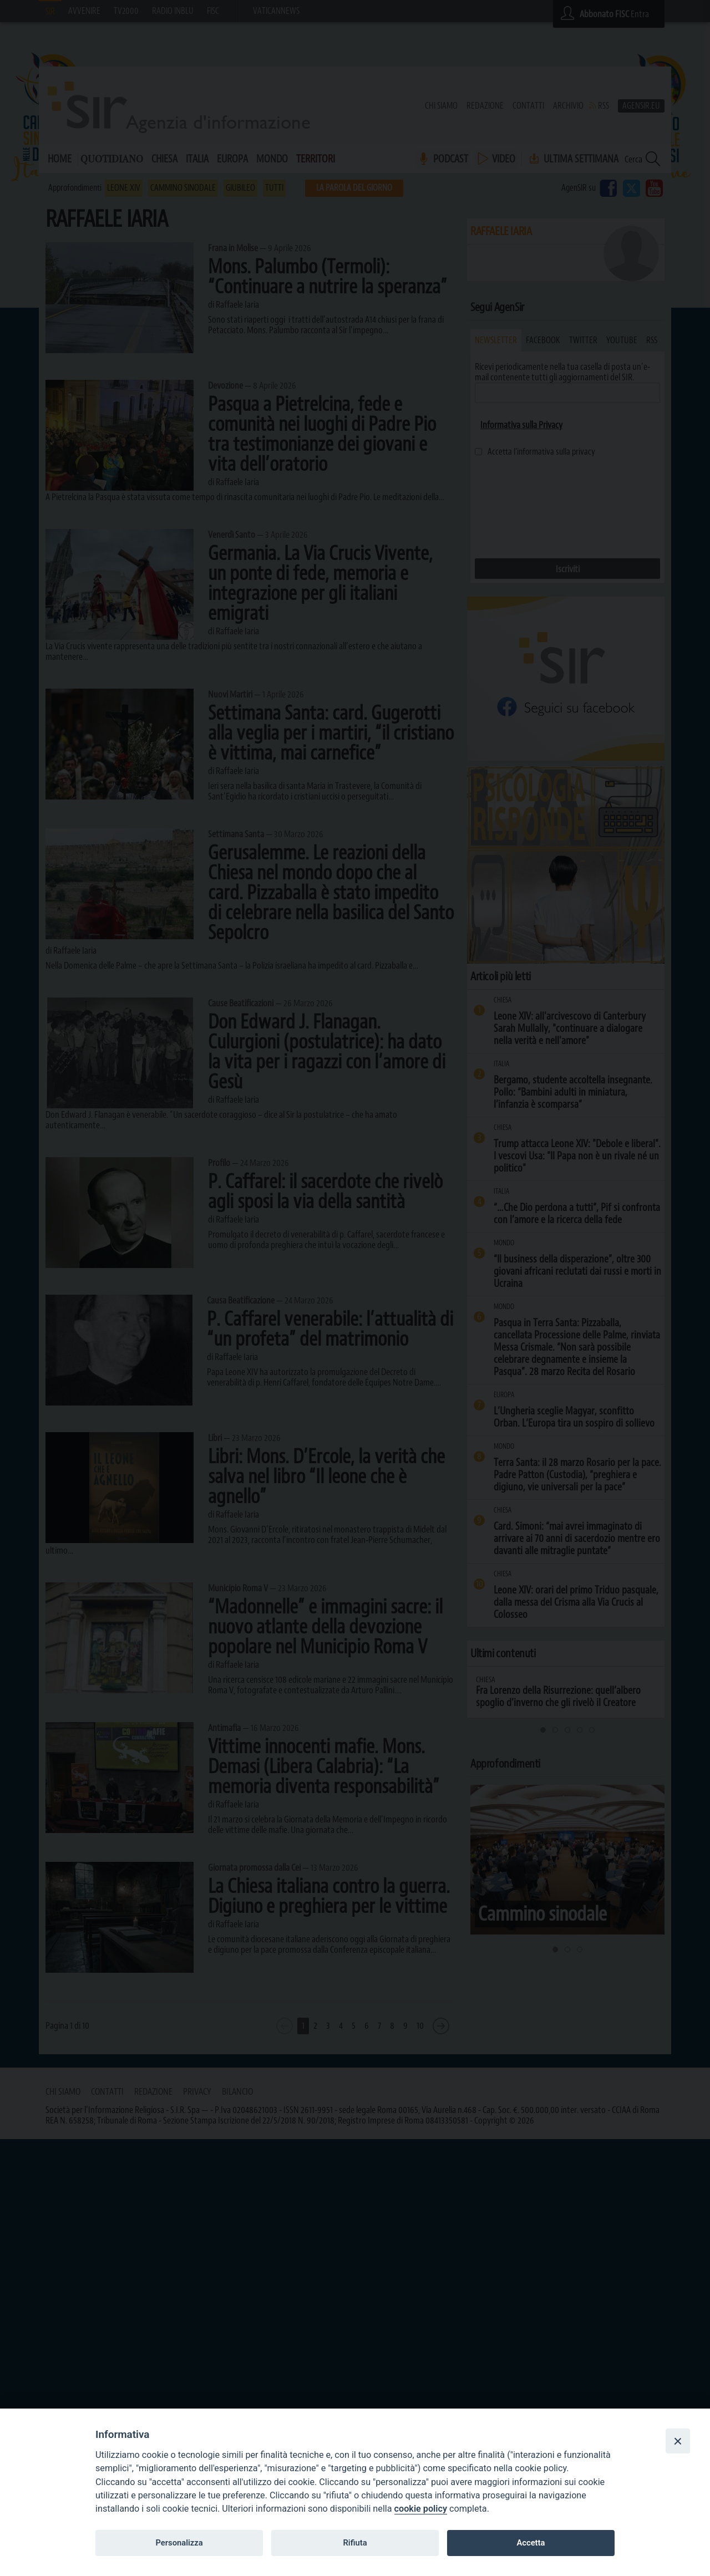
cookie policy (420, 2508)
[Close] (678, 2441)
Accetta (530, 2543)
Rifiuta (355, 2543)
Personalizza (178, 2543)
